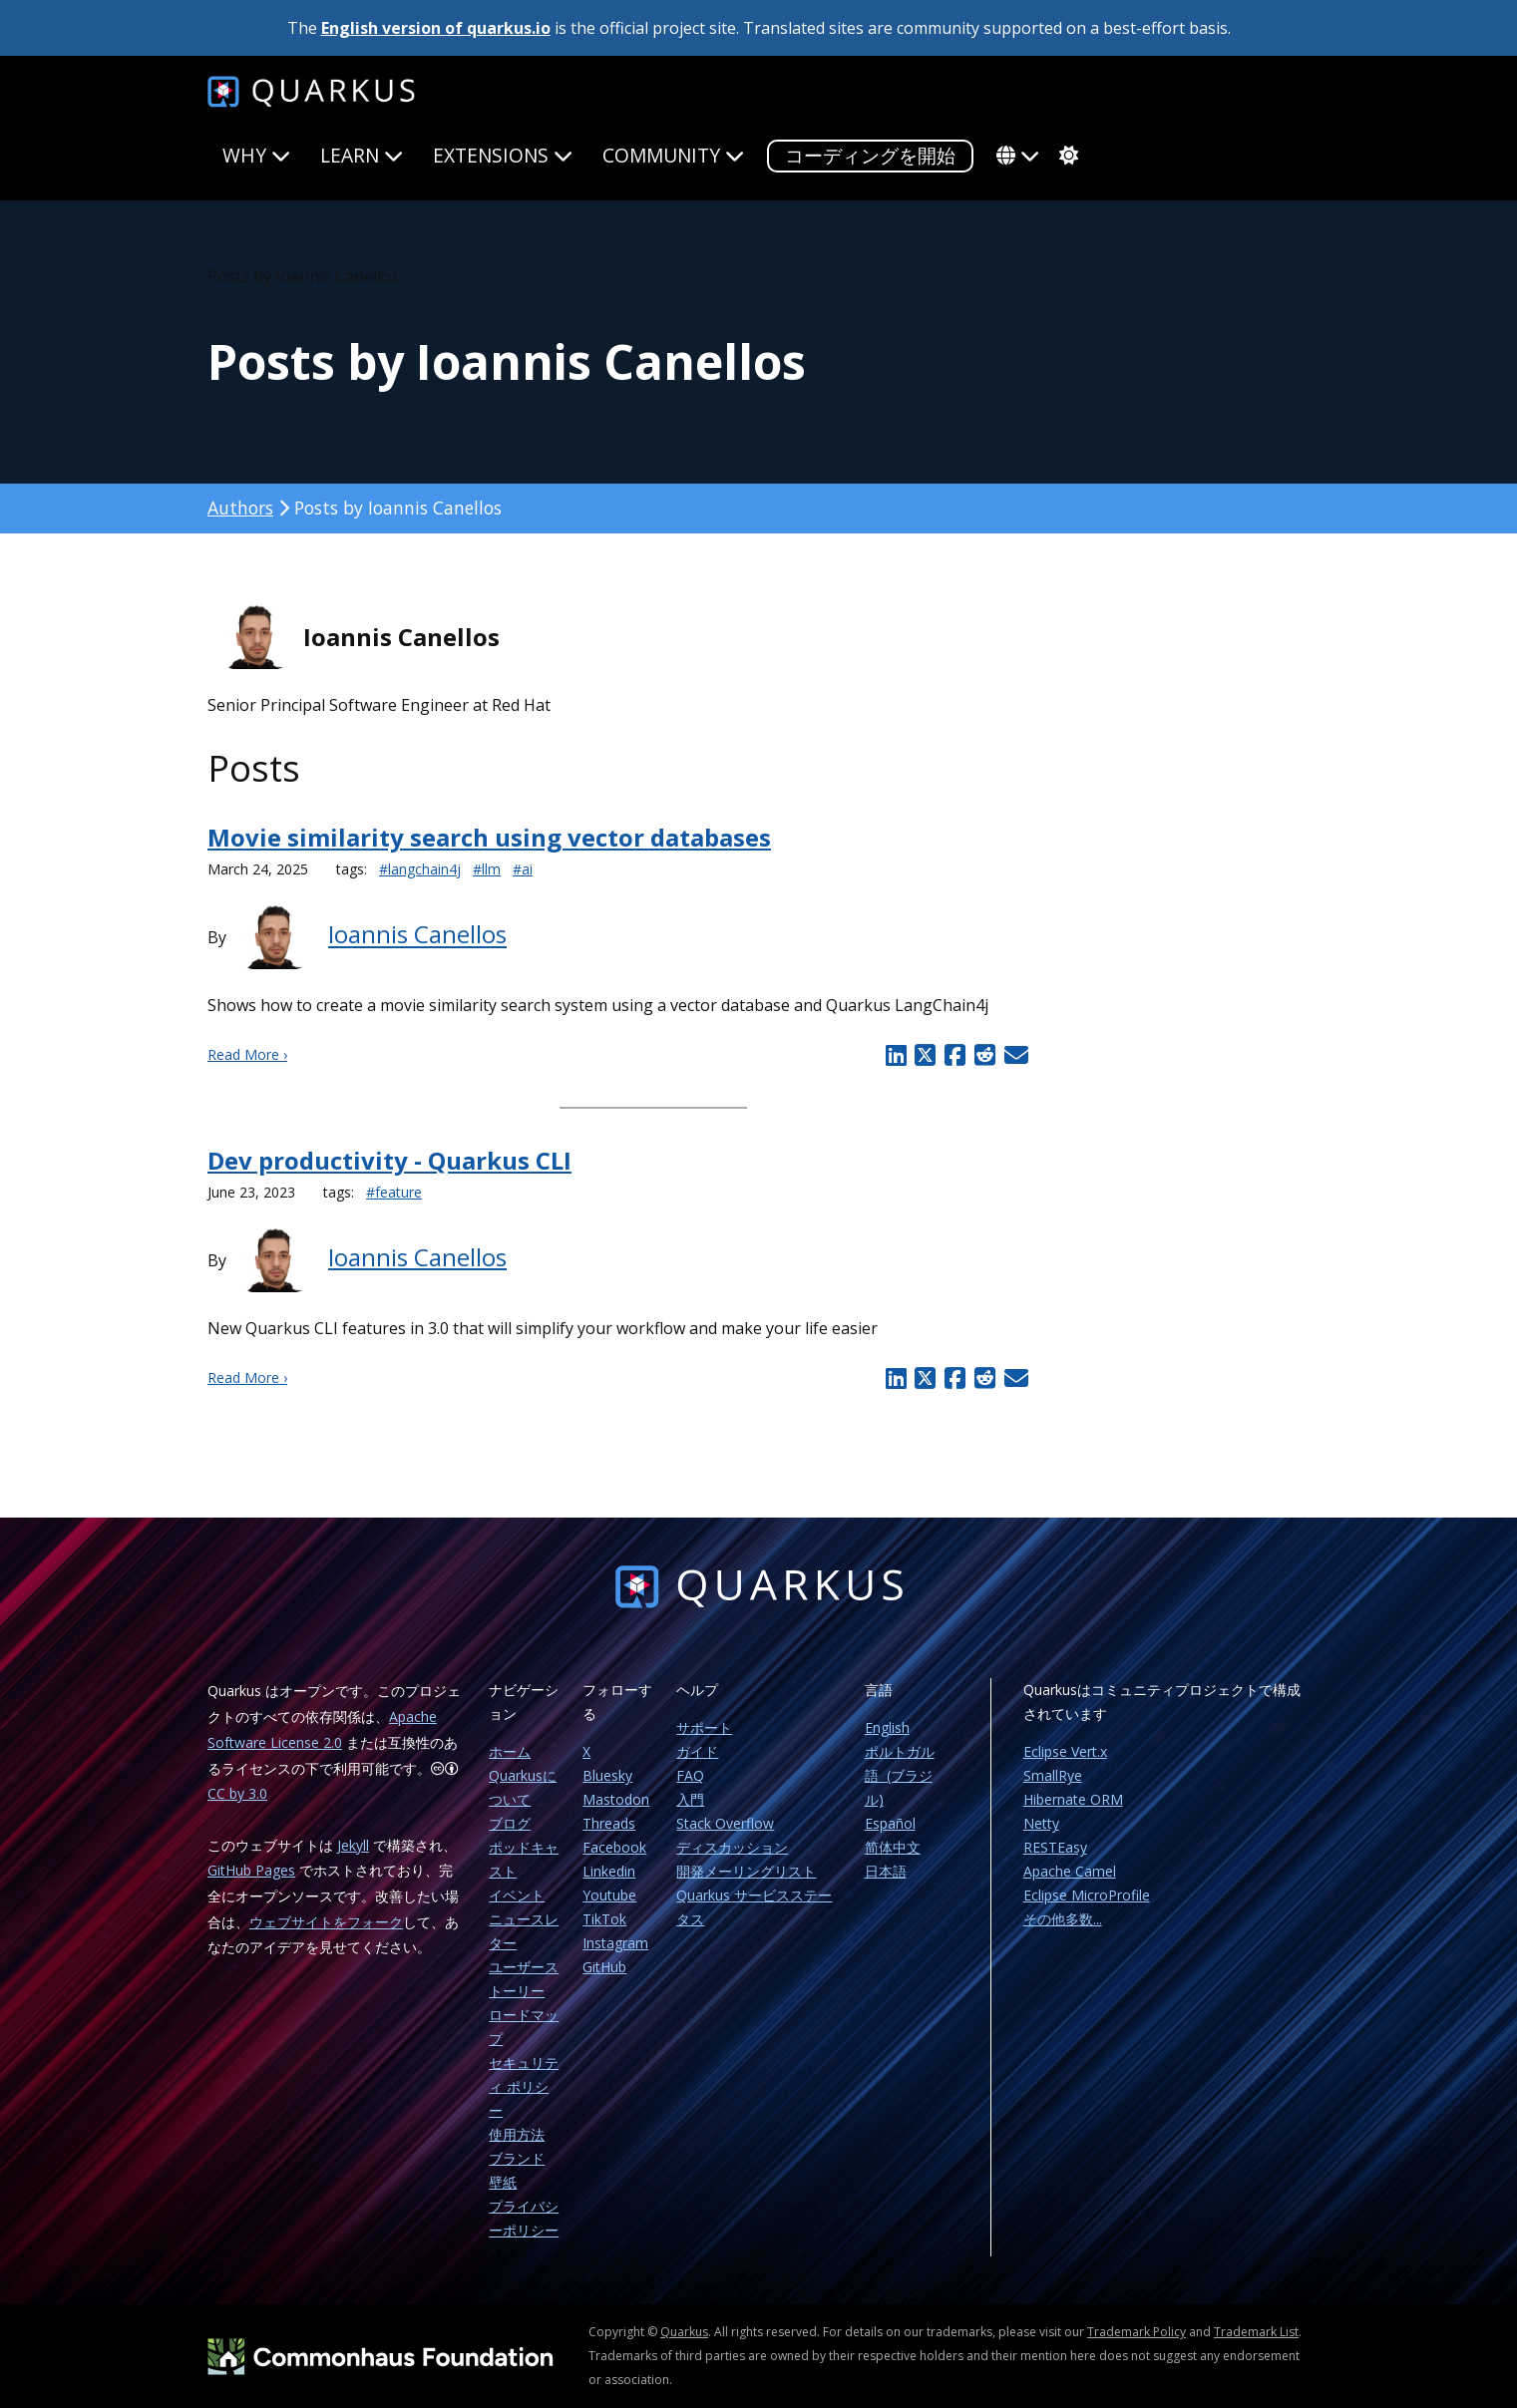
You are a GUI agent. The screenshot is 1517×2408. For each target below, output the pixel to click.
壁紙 (503, 2182)
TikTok (604, 1918)
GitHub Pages (251, 1870)
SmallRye (1052, 1775)
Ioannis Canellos (417, 934)
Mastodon (615, 1799)
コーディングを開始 (870, 155)
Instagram (615, 1942)
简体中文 (893, 1847)
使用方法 (517, 2134)
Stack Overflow (725, 1823)
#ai (523, 869)
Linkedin (608, 1871)
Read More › (247, 1054)
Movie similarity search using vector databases (489, 837)
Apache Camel (1069, 1871)
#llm (487, 869)
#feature (394, 1192)
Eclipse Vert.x (1065, 1751)
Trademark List (1256, 2331)
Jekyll (353, 1845)
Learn (361, 155)
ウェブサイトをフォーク (326, 1921)
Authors (240, 507)
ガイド (697, 1751)
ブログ (510, 1823)
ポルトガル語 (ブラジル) (900, 1775)
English (887, 1727)
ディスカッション (732, 1847)
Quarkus (684, 2331)
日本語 (886, 1871)
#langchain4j (420, 869)
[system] (1066, 155)
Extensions (502, 155)
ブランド (517, 2158)
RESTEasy (1055, 1847)
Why (256, 155)
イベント (517, 1895)
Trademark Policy (1136, 2331)
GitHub (604, 1966)
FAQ (690, 1775)
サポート (704, 1727)
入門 (690, 1799)
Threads (608, 1823)
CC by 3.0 (237, 1793)
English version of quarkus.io (436, 28)
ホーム (510, 1751)
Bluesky (607, 1775)
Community (673, 155)
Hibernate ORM (1073, 1799)
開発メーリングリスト (746, 1871)
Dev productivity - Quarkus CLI (389, 1160)
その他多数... (1062, 1918)
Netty (1041, 1823)
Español (890, 1823)
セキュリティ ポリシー (524, 2086)
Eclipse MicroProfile (1086, 1895)
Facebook (614, 1847)
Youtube (609, 1895)
